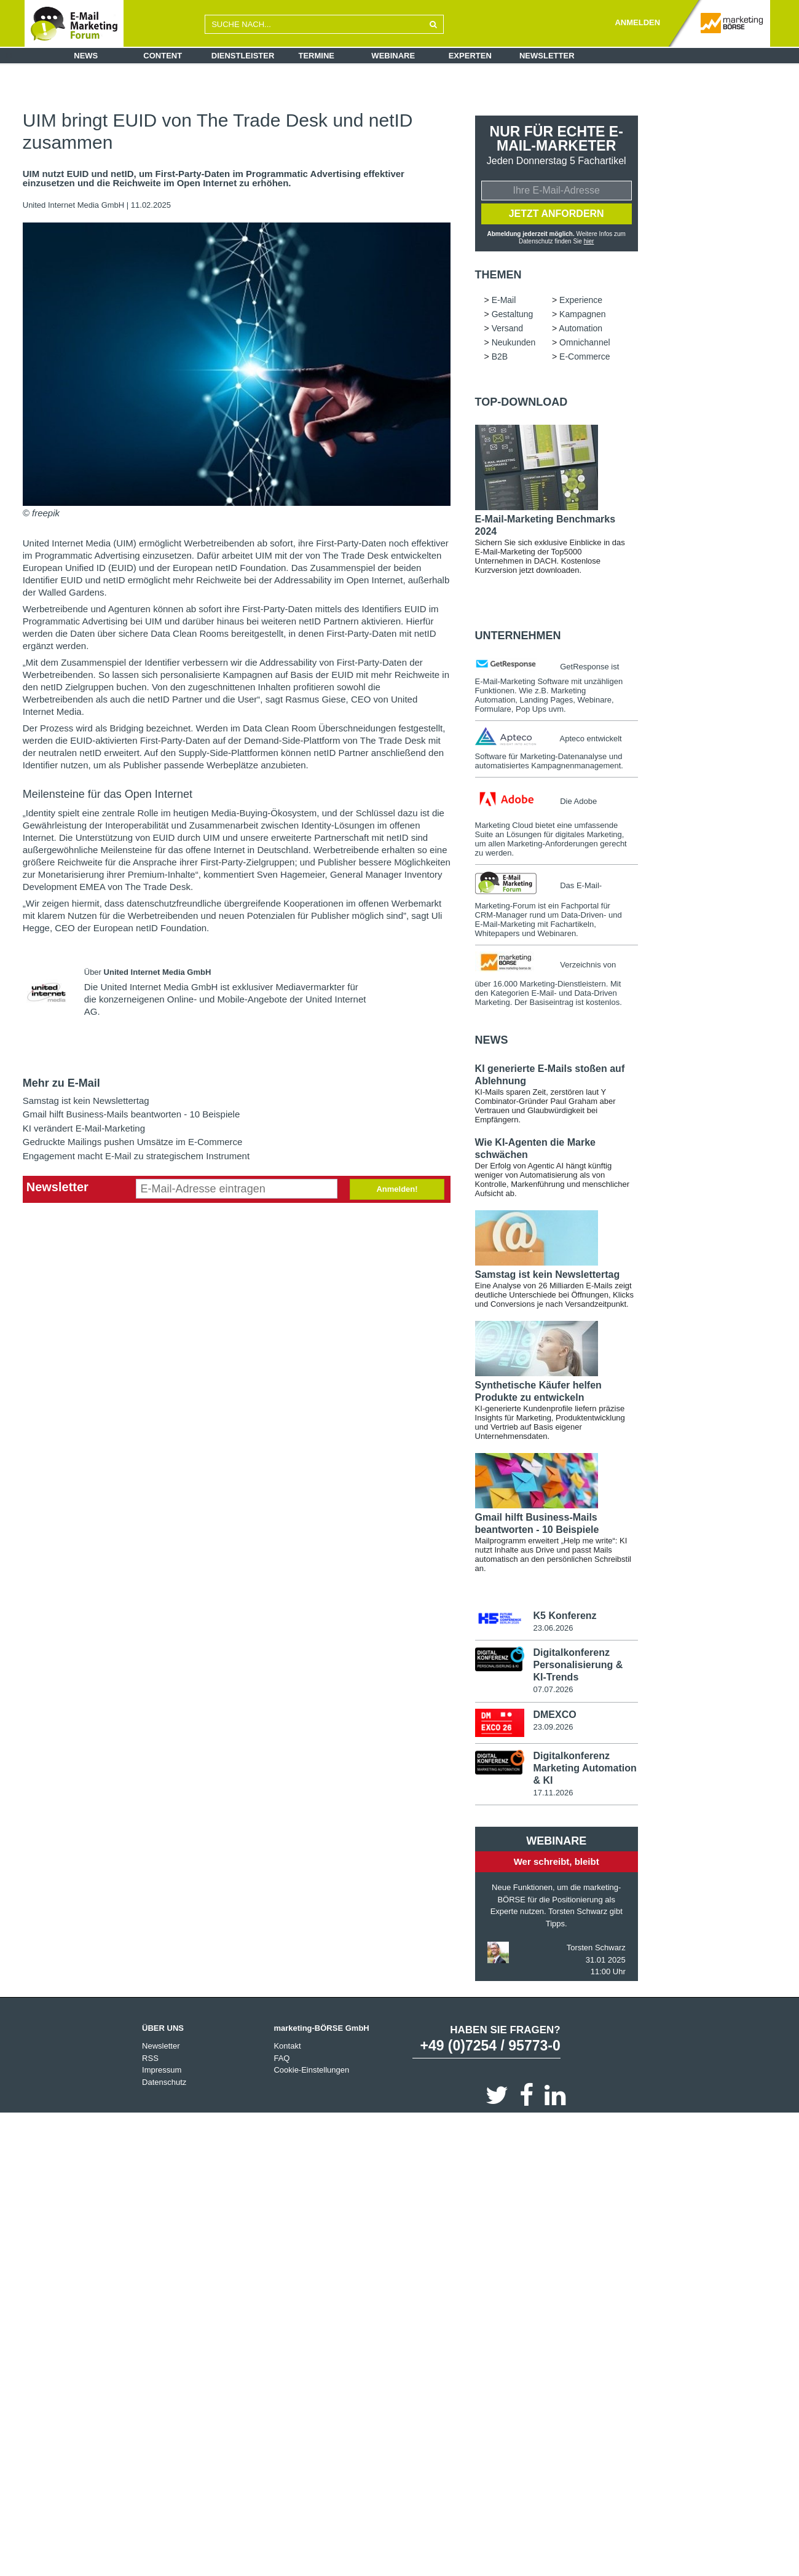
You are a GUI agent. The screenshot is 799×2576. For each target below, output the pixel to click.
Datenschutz (164, 2082)
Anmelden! (396, 1189)
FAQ (281, 2058)
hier (589, 241)
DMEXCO (554, 1714)
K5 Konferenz (564, 1615)
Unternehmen (518, 635)
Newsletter (547, 55)
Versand (507, 328)
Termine (317, 55)
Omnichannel (584, 342)
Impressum (161, 2069)
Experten (470, 55)
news (491, 1040)
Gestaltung (512, 314)
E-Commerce (584, 356)
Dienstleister (243, 55)
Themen (498, 275)
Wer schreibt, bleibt (556, 1861)
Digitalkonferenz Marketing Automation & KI (584, 1768)
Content (162, 55)
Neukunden (514, 342)
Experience (580, 300)
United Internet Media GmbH (75, 205)
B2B (500, 356)
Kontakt (287, 2045)
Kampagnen (582, 314)
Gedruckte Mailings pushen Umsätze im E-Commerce (133, 1141)
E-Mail (504, 300)
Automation (580, 328)
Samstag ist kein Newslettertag (86, 1100)
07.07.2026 (553, 1689)
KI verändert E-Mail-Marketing (84, 1128)
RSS (150, 2058)
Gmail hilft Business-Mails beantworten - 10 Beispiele (131, 1114)
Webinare (393, 55)
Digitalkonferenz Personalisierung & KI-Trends (578, 1664)
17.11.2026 (553, 1792)
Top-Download (521, 402)
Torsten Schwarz (596, 1947)
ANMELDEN (637, 22)
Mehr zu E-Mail (61, 1083)
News (86, 55)
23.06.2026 (553, 1628)
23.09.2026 (553, 1726)
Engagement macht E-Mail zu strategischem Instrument (136, 1156)
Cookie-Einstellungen (311, 2069)
